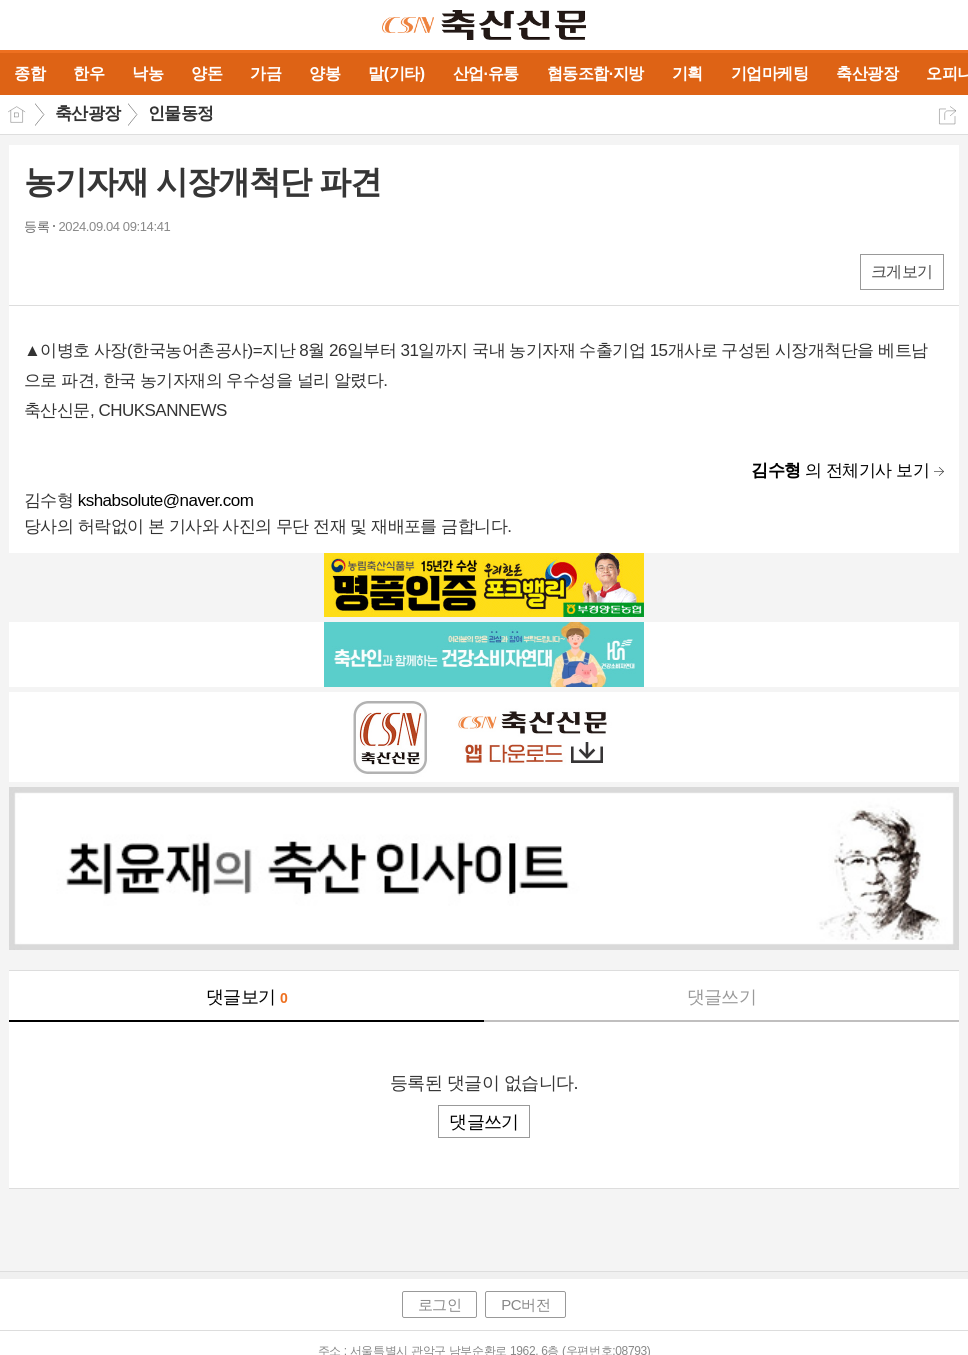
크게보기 (902, 271)
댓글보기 (247, 997)
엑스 (81, 270)
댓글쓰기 (722, 997)
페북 (41, 270)
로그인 (440, 1304)
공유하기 (947, 115)
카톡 (121, 270)
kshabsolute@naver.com (166, 500)
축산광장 (88, 113)
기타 (161, 270)
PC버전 (525, 1304)
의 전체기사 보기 (840, 470)
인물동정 (181, 113)
